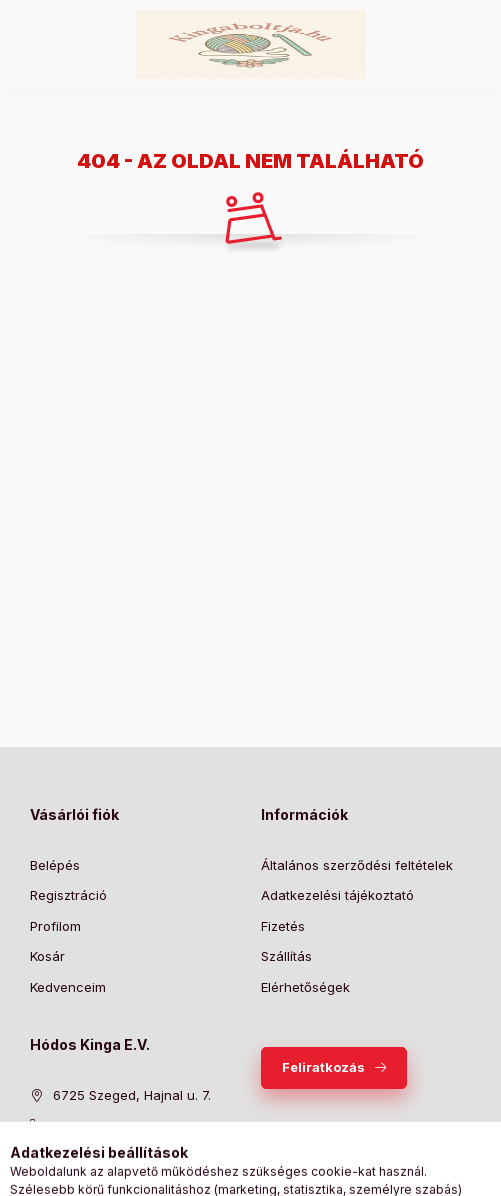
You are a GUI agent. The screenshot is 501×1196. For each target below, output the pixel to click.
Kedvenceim (68, 987)
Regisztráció (68, 895)
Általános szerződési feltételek (357, 865)
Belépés (55, 865)
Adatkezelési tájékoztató (337, 895)
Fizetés (283, 926)
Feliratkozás (323, 1067)
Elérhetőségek (305, 987)
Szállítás (286, 956)
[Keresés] (219, 1171)
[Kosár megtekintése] (332, 1171)
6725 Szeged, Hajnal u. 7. (132, 1095)
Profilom (55, 926)
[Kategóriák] (169, 1171)
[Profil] (269, 1171)
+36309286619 (100, 1125)
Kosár (47, 956)
